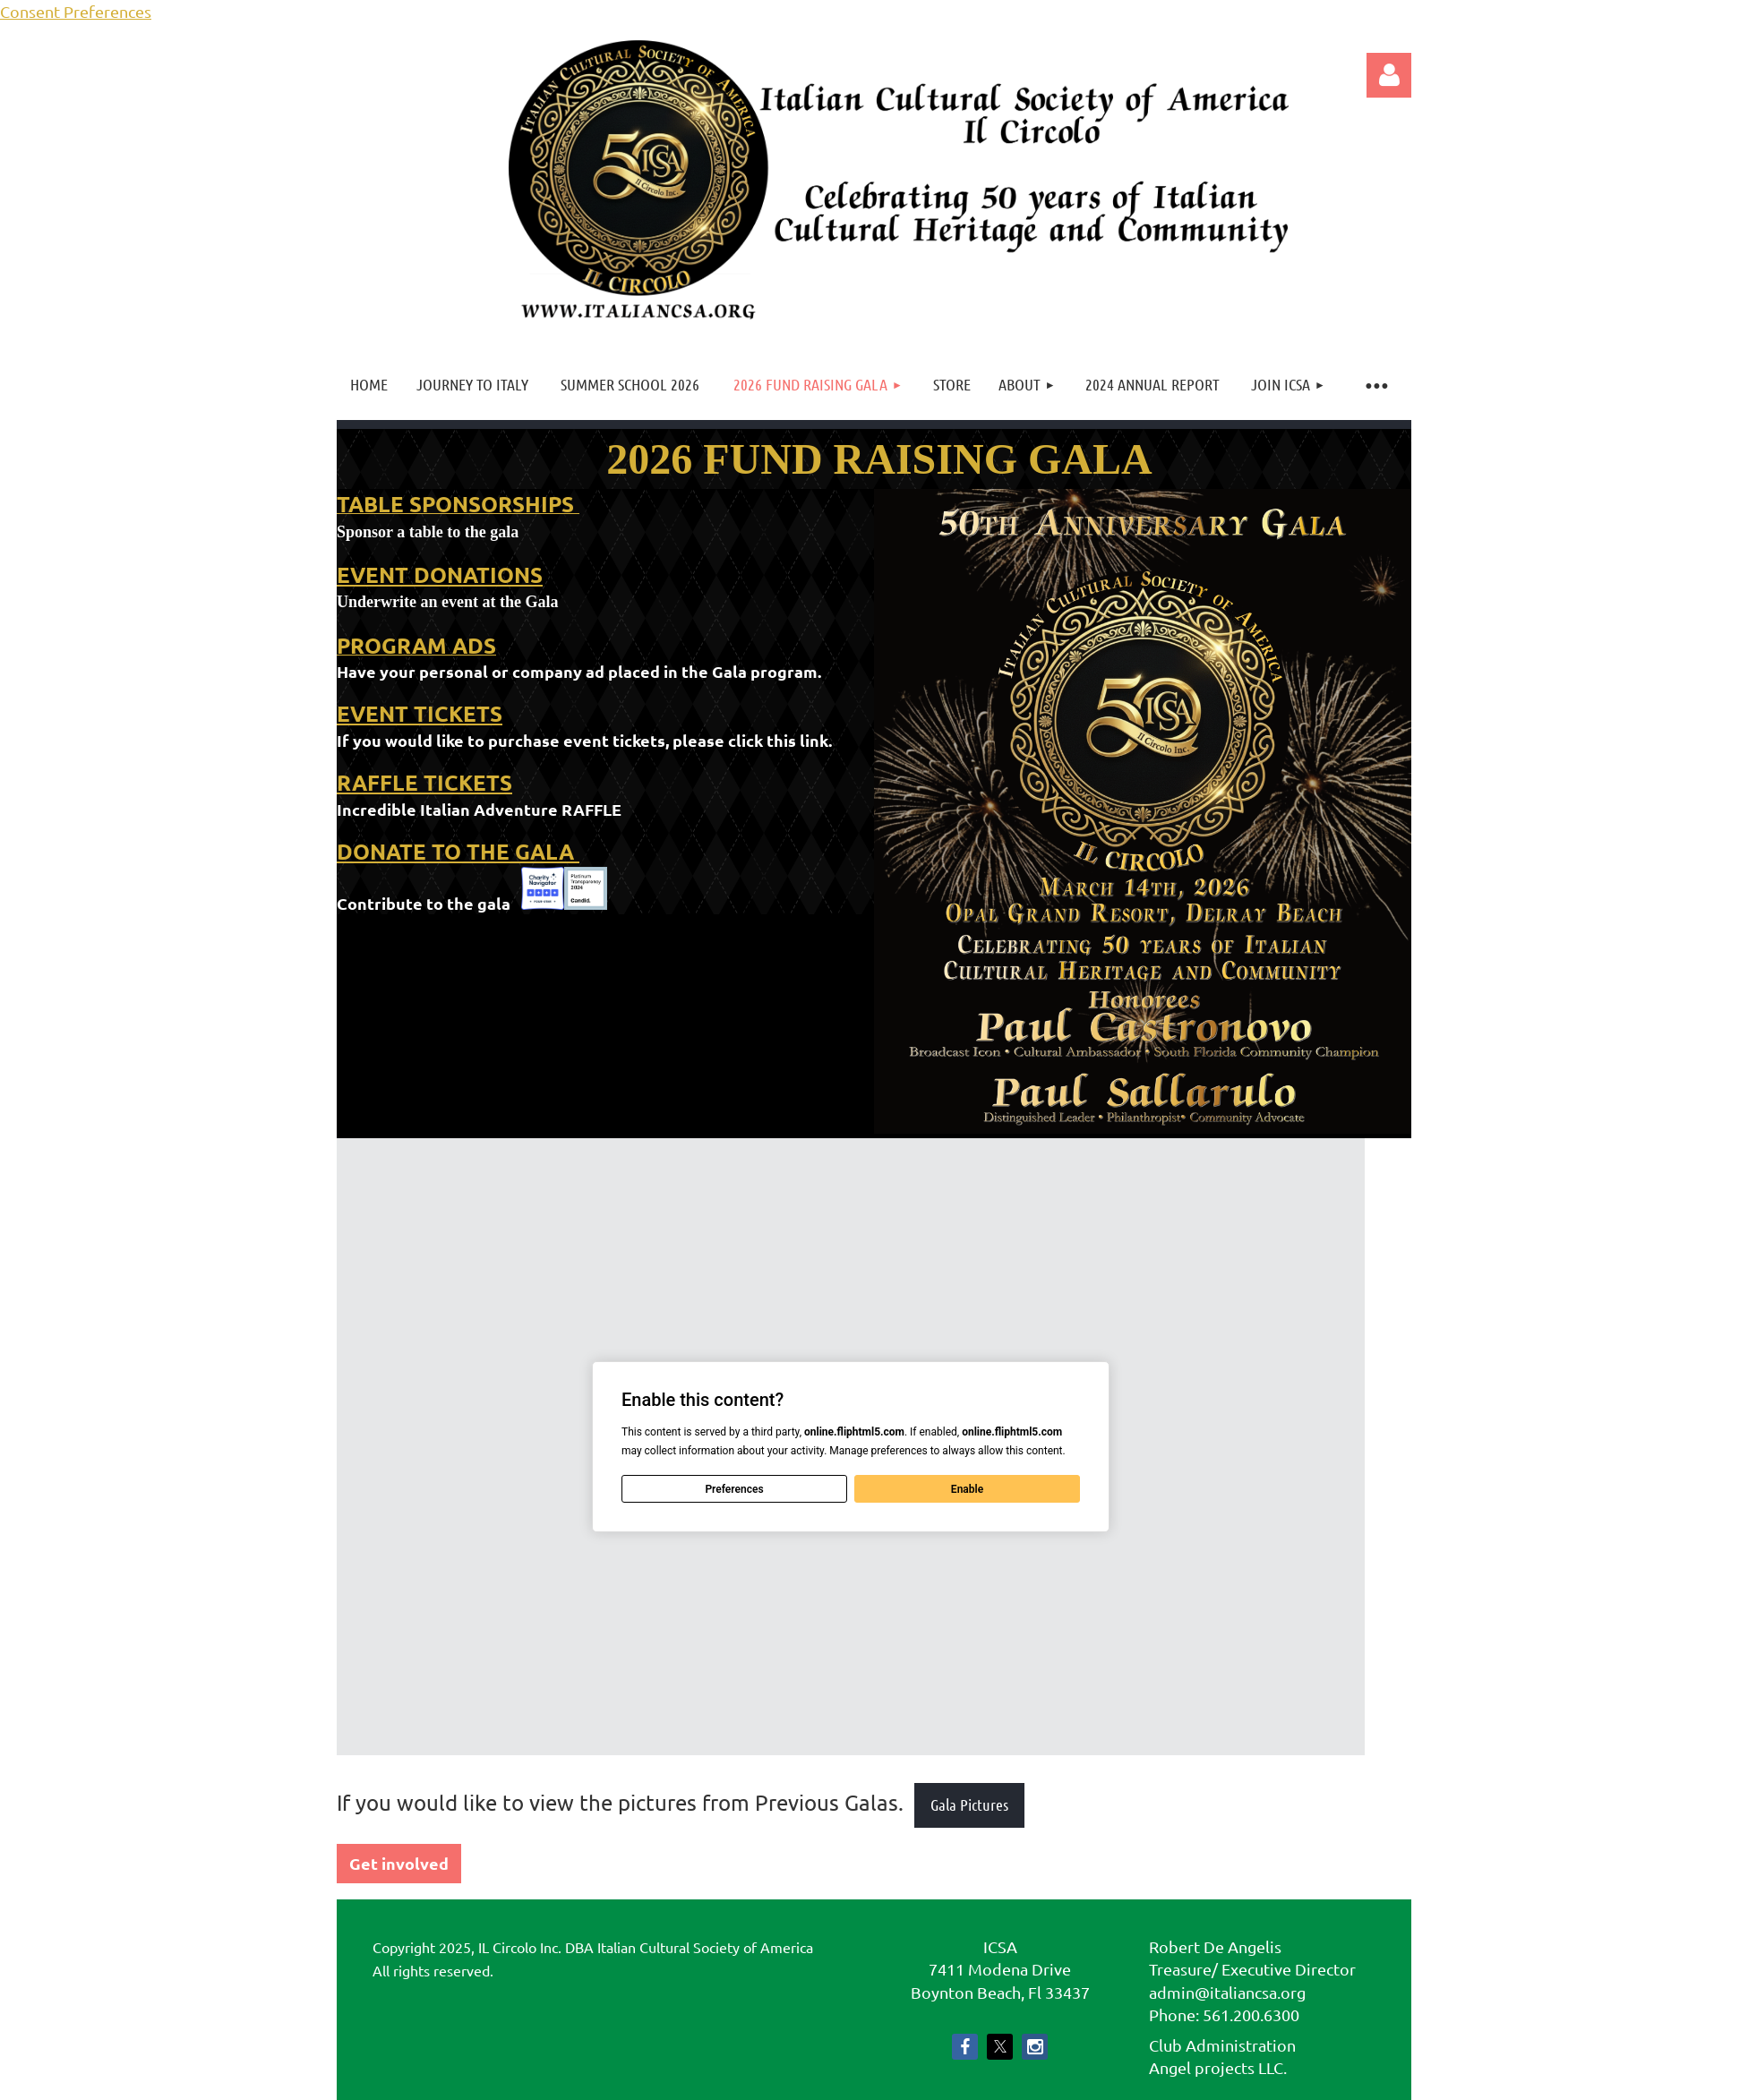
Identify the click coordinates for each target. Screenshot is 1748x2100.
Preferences (734, 1489)
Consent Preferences (75, 11)
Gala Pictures (969, 1804)
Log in (1389, 75)
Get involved (399, 1863)
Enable (967, 1489)
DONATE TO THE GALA (458, 851)
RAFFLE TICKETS (424, 782)
